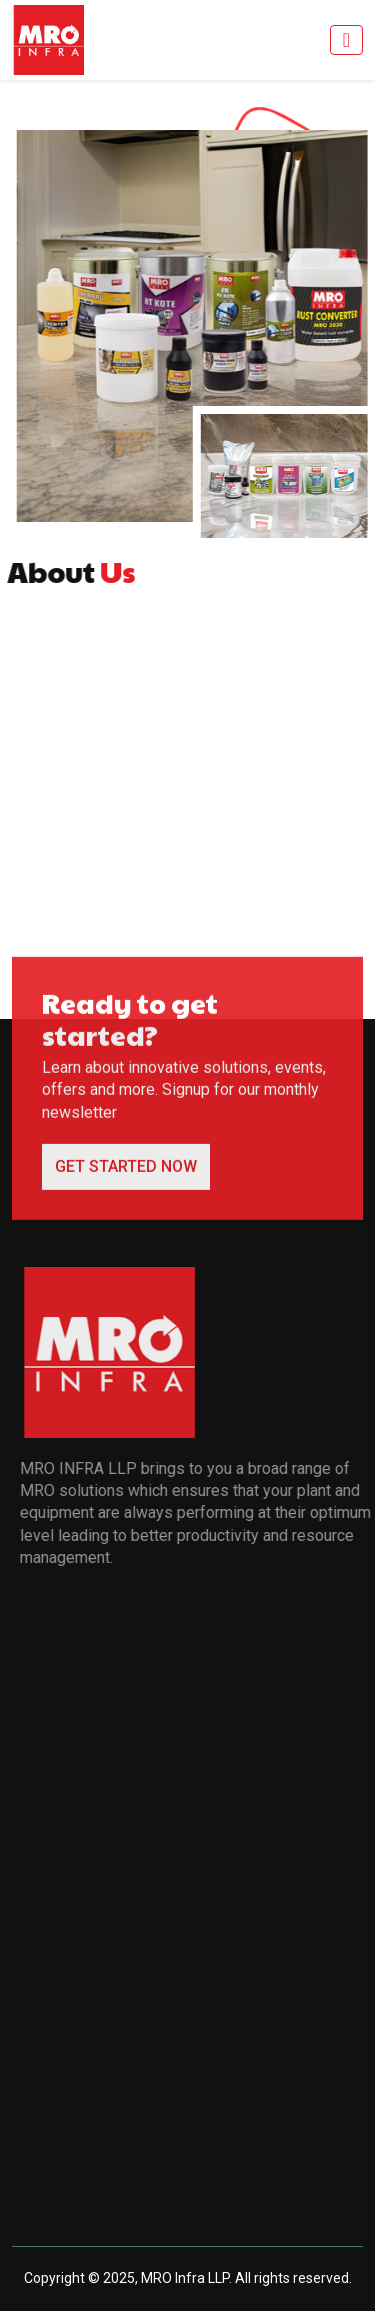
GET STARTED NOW (126, 1173)
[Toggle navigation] (346, 40)
